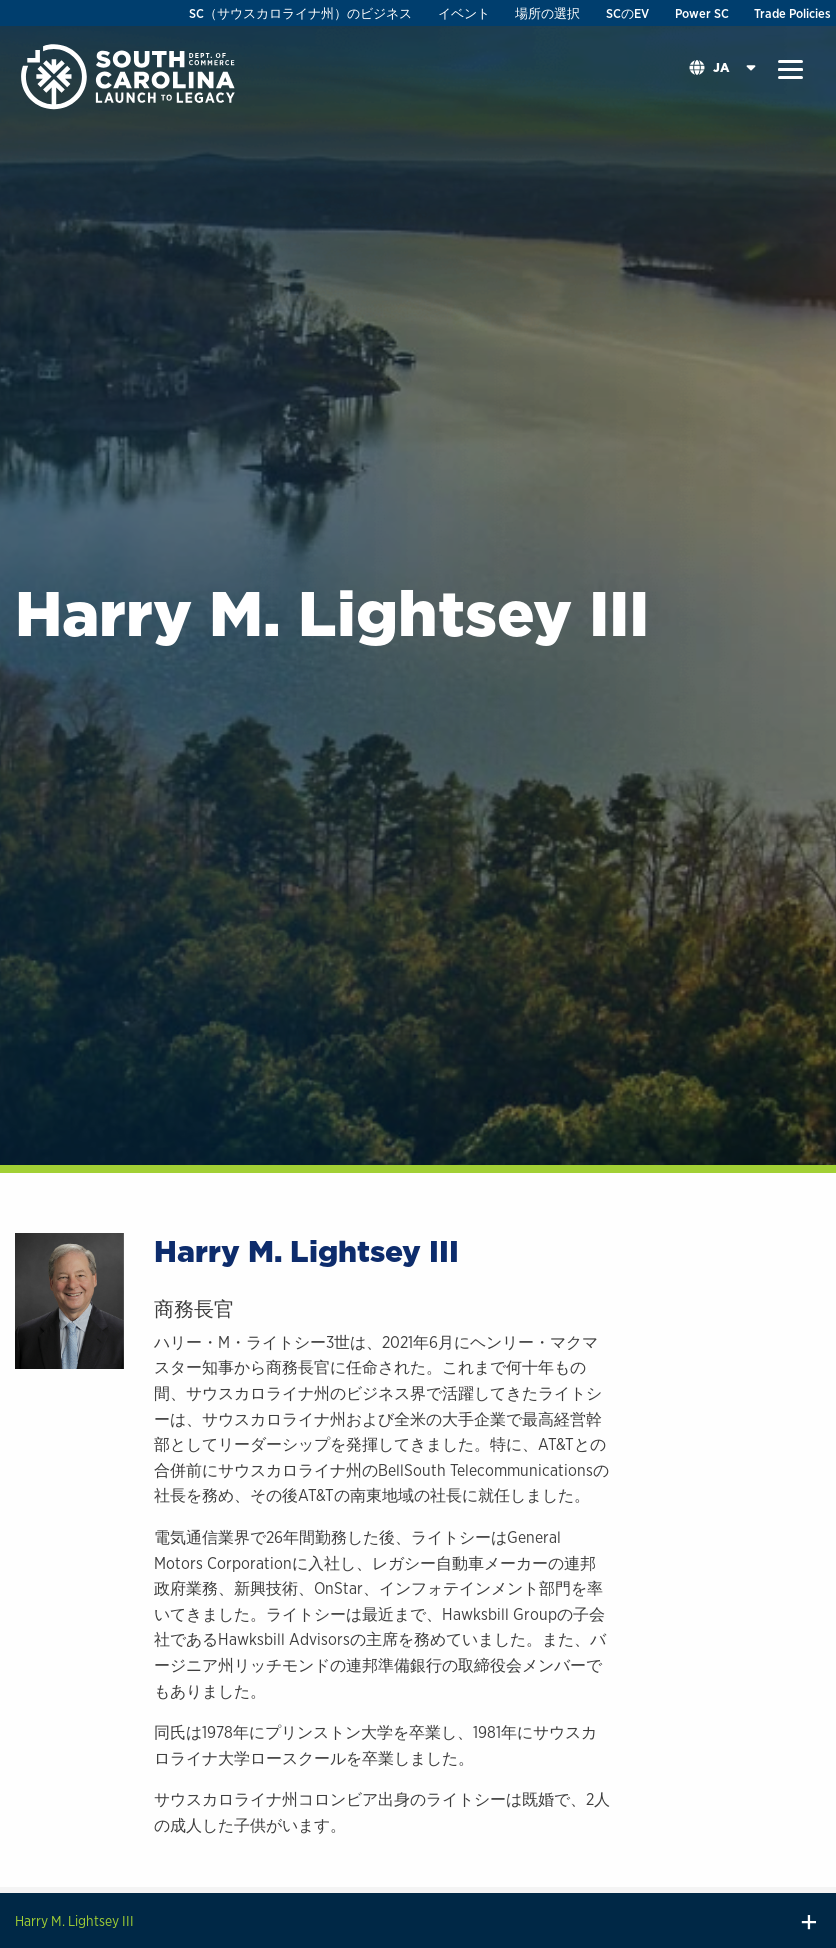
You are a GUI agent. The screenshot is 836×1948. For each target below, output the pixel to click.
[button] (790, 70)
